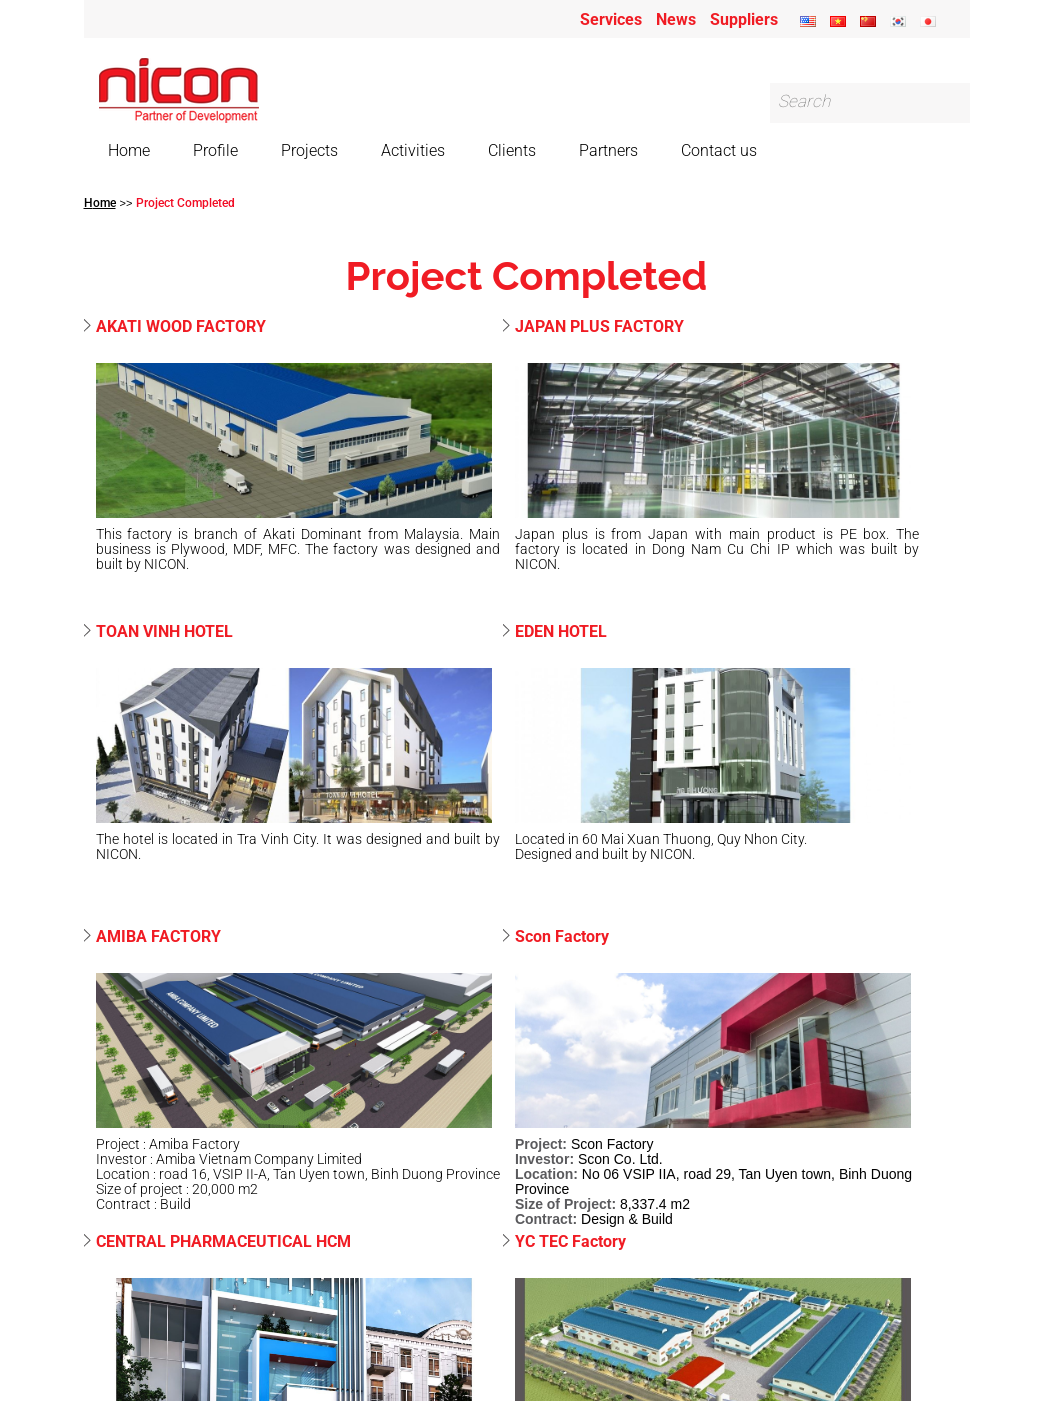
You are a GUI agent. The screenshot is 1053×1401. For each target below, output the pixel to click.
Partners (608, 150)
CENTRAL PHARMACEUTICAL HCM (223, 1242)
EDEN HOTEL (561, 632)
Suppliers (744, 19)
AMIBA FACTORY (158, 937)
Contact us (719, 150)
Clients (512, 150)
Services (611, 19)
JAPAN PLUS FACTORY (599, 327)
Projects (309, 150)
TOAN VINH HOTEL (164, 632)
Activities (413, 150)
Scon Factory (562, 937)
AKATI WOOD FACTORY (181, 327)
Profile (215, 150)
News (676, 19)
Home (129, 150)
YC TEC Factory (570, 1242)
